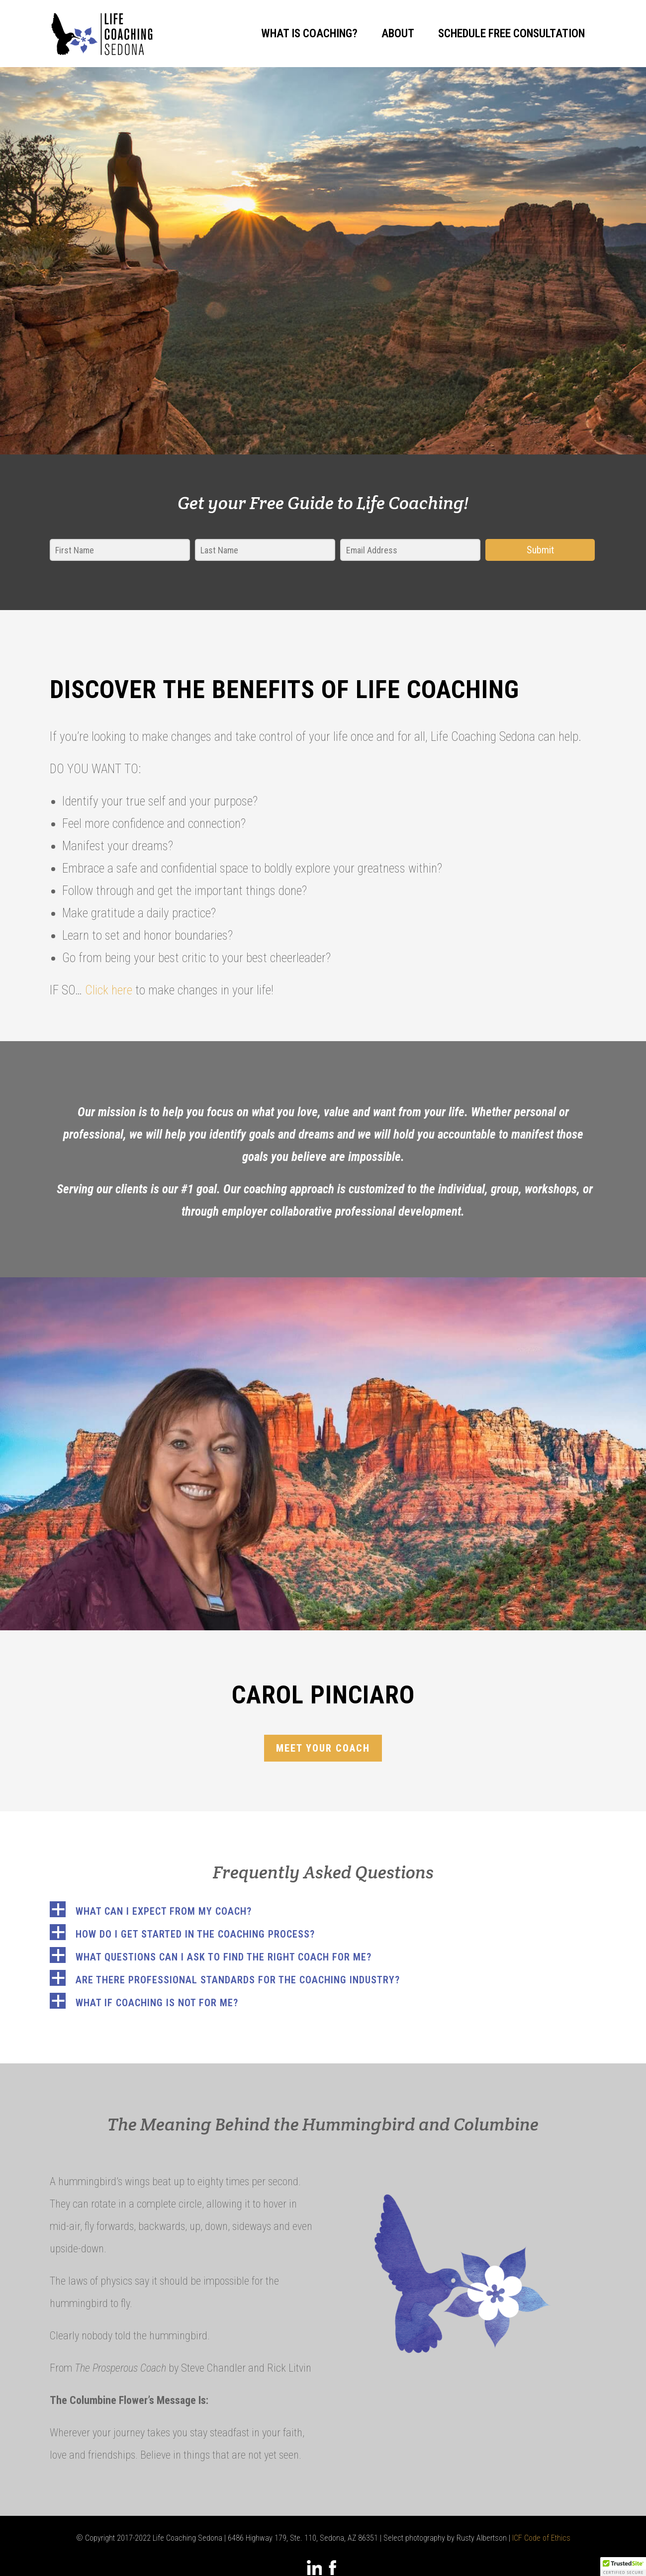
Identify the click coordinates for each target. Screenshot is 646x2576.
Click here (108, 990)
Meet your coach (323, 1748)
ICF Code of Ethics (541, 2538)
